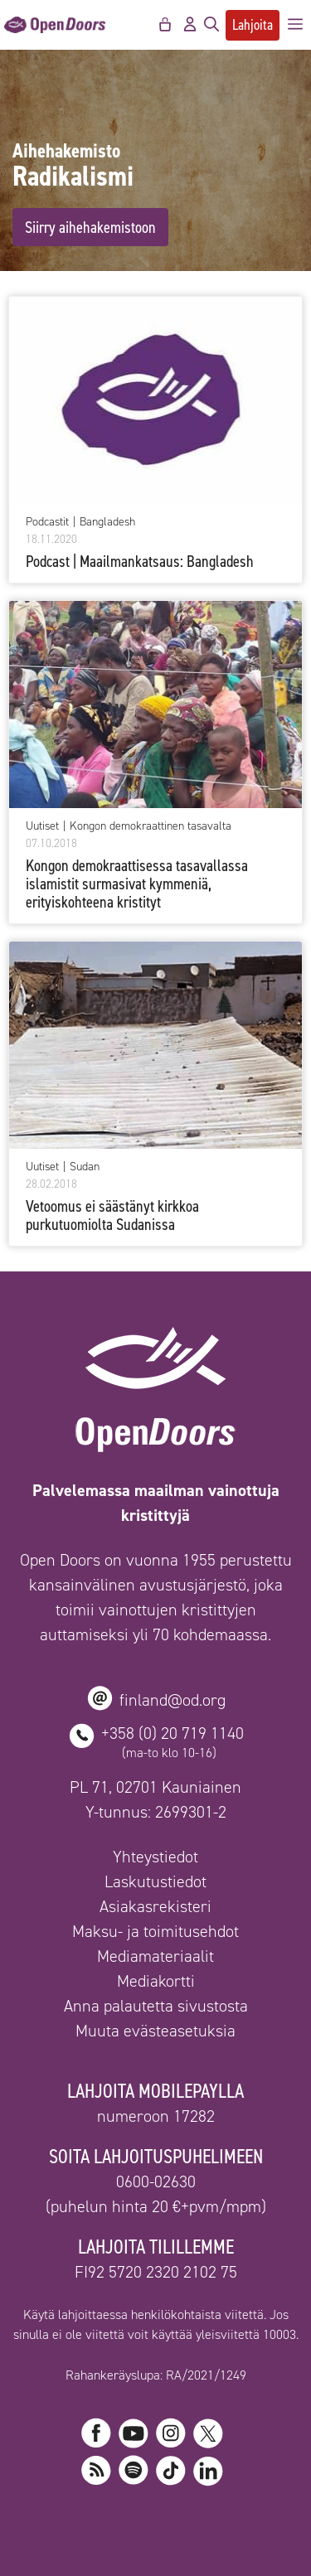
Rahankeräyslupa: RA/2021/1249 (156, 2375)
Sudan (85, 1167)
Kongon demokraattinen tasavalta (150, 826)
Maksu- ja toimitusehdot (155, 1931)
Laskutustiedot (155, 1881)
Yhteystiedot (155, 1856)
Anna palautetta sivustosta (156, 2006)
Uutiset (42, 826)
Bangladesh (107, 522)
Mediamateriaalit (155, 1956)
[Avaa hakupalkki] (211, 25)
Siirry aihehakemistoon (90, 227)
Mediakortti (156, 1981)
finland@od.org (172, 1700)
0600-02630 (156, 2181)
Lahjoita (252, 25)
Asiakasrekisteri (155, 1906)
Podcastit (47, 522)
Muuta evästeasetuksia (155, 2030)
